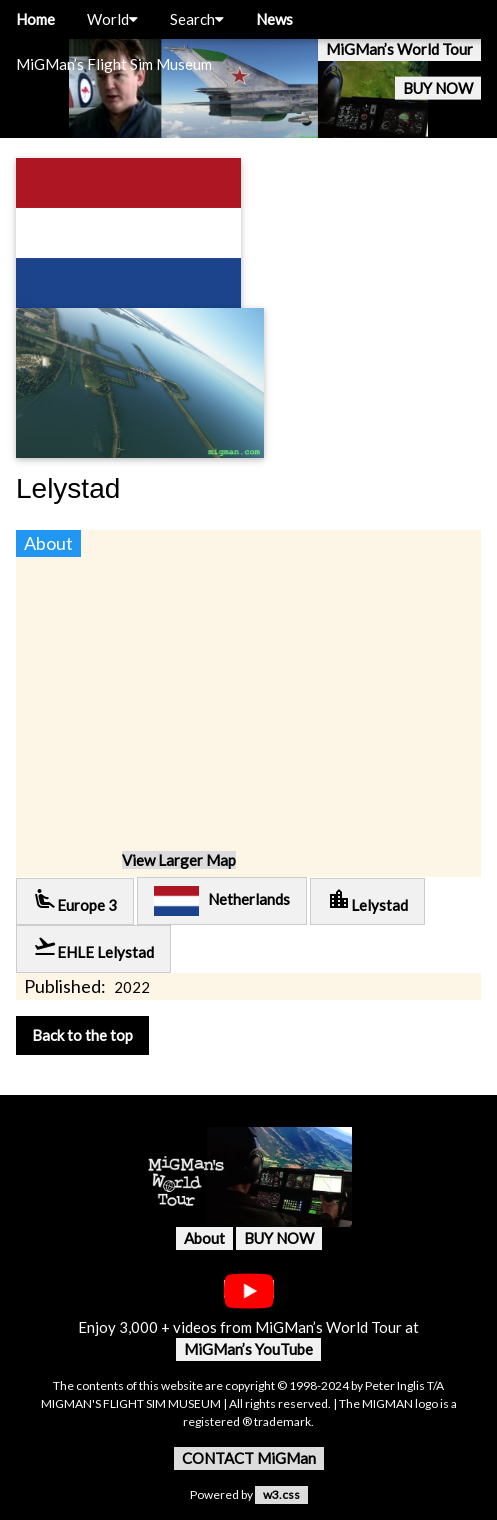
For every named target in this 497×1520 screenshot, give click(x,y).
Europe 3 (75, 900)
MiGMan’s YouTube (248, 1349)
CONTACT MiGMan (249, 1458)
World (112, 19)
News (274, 19)
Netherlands (222, 901)
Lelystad (367, 900)
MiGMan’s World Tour (399, 49)
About (204, 1238)
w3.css (281, 1494)
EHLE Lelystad (93, 947)
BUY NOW (438, 88)
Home (35, 19)
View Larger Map (179, 860)
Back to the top (82, 1035)
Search (197, 19)
